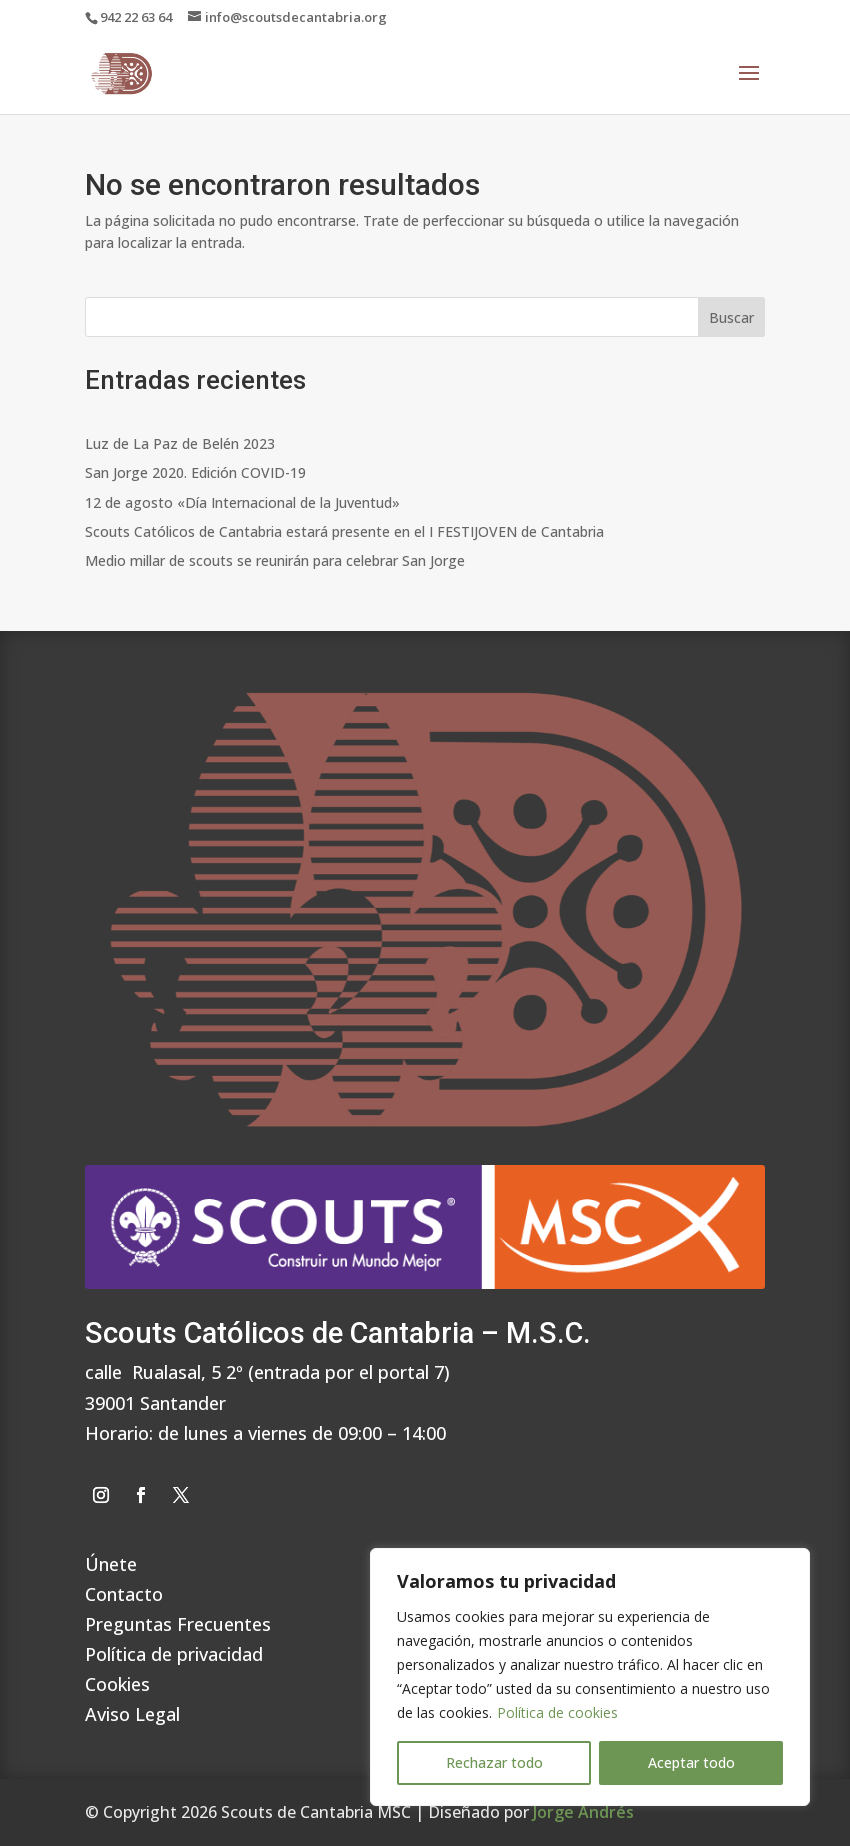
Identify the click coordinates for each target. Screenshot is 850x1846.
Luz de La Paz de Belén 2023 (180, 443)
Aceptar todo (691, 1762)
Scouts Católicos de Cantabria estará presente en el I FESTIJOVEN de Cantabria (344, 531)
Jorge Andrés (583, 1812)
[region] (590, 1677)
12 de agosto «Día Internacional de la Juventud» (242, 502)
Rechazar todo (494, 1762)
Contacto (124, 1591)
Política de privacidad (174, 1651)
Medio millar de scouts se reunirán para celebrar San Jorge (275, 560)
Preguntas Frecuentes (178, 1621)
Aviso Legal (132, 1711)
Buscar (731, 317)
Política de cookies (557, 1712)
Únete (111, 1561)
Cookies (117, 1681)
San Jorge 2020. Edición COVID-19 (195, 472)
